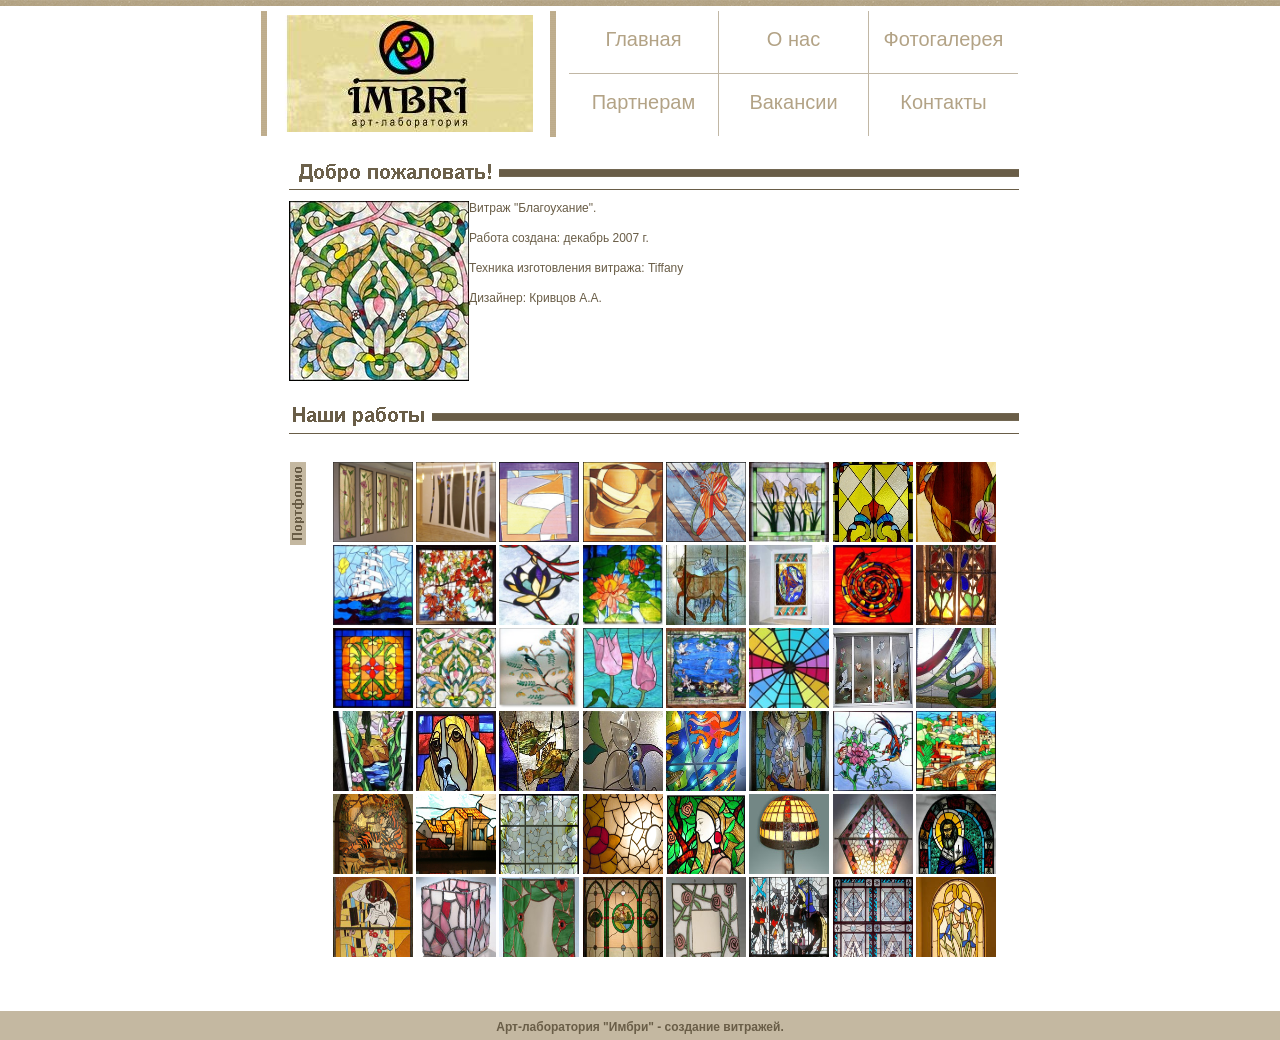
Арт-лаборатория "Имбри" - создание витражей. (639, 1027)
